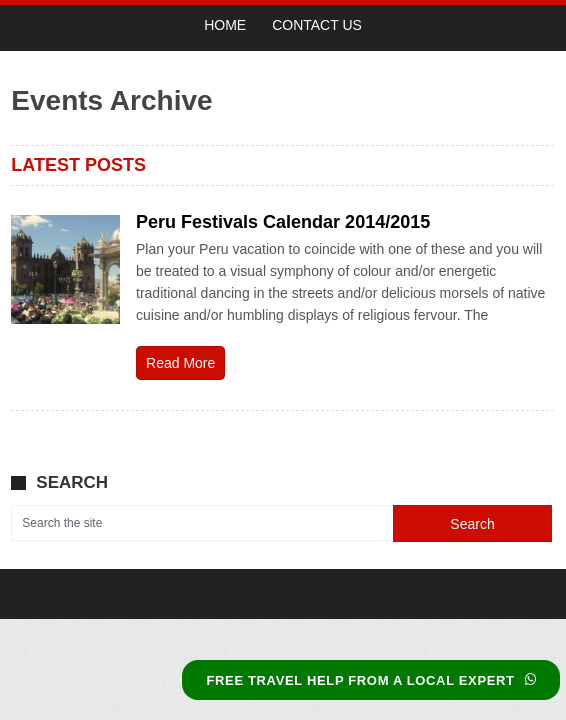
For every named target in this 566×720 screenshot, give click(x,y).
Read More (180, 363)
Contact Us (317, 25)
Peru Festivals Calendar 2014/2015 (283, 222)
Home (225, 25)
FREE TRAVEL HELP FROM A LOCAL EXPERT (371, 680)
